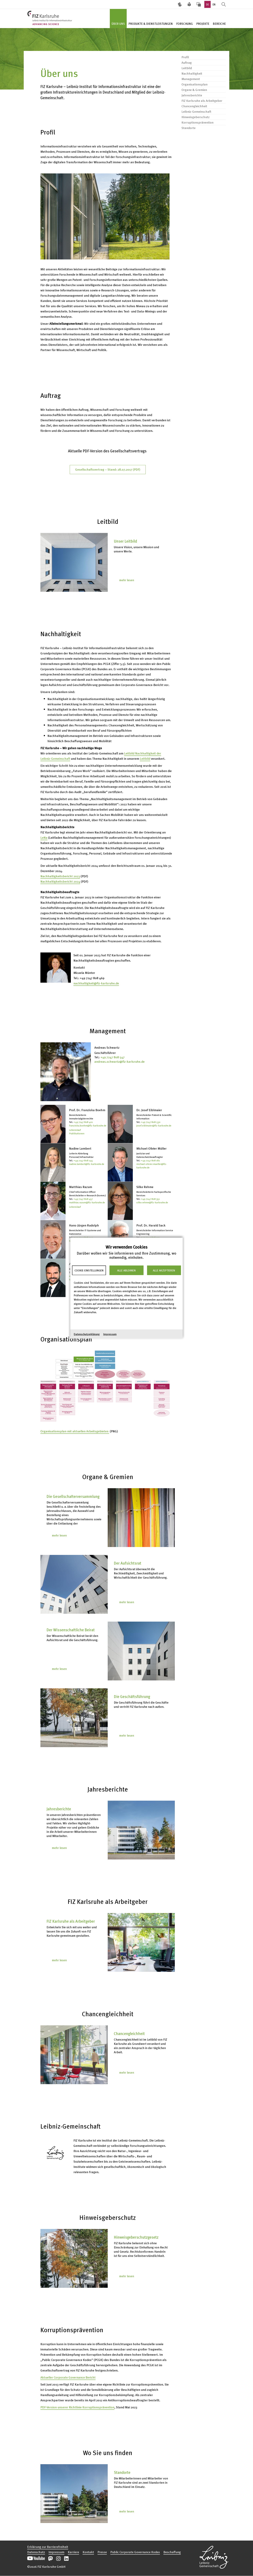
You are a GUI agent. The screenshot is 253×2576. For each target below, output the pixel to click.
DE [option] (207, 4)
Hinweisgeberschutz (195, 113)
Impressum (110, 1334)
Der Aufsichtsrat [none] (127, 1563)
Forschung (184, 23)
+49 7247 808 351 (150, 1199)
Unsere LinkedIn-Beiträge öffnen (66, 2558)
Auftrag (186, 59)
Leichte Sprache (189, 4)
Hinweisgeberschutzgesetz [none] (136, 2237)
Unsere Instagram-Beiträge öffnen (58, 2558)
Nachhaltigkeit (191, 69)
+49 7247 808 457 (83, 1199)
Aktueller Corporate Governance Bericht (68, 2377)
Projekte (202, 23)
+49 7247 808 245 (83, 1160)
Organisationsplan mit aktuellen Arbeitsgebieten (74, 1431)
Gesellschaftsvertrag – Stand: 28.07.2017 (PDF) (107, 469)
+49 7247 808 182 (150, 1160)
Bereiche (219, 23)
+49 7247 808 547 (112, 1057)
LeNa (43, 837)
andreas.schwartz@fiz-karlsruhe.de (119, 1061)
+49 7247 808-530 (150, 1122)
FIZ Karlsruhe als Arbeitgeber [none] (71, 1921)
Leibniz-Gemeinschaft (196, 107)
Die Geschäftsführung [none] (132, 1696)
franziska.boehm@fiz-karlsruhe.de (87, 1125)
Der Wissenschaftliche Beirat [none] (71, 1630)
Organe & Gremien (194, 86)
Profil (185, 53)
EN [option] (214, 4)
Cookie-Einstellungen (88, 1270)
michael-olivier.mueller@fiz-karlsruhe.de (151, 1165)
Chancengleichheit (194, 102)
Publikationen (76, 1133)
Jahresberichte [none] (59, 1809)
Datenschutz (36, 2552)
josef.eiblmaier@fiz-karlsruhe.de (153, 1125)
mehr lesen (126, 580)
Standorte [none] (122, 2472)
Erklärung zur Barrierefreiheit (47, 2546)
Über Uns (118, 23)
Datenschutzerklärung (87, 1334)
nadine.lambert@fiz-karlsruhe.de (86, 1164)
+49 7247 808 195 (150, 1237)
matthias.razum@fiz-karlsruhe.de (87, 1202)
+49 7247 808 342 (83, 1237)
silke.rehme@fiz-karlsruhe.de (152, 1202)
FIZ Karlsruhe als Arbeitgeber (201, 97)
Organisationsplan (194, 80)
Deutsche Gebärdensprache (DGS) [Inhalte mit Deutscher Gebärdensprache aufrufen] (180, 4)
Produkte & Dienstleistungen (150, 23)
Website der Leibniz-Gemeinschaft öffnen (213, 2557)
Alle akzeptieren (164, 1270)
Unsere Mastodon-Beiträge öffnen (50, 2558)
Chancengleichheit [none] (129, 2033)
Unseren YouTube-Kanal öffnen (36, 2558)
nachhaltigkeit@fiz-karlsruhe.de (96, 983)
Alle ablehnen (126, 1270)
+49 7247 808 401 (83, 1122)
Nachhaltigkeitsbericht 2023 (60, 876)
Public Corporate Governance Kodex (135, 2552)
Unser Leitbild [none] (125, 541)
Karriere (73, 2552)
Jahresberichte (191, 91)
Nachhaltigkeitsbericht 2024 (60, 881)
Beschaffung (172, 2552)
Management (190, 75)
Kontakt (88, 2552)
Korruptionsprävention (197, 118)
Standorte (188, 124)
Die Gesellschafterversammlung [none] (73, 1496)
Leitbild (186, 64)
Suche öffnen (224, 4)
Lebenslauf (75, 1130)
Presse (102, 2552)
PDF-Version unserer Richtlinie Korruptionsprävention (77, 2407)
